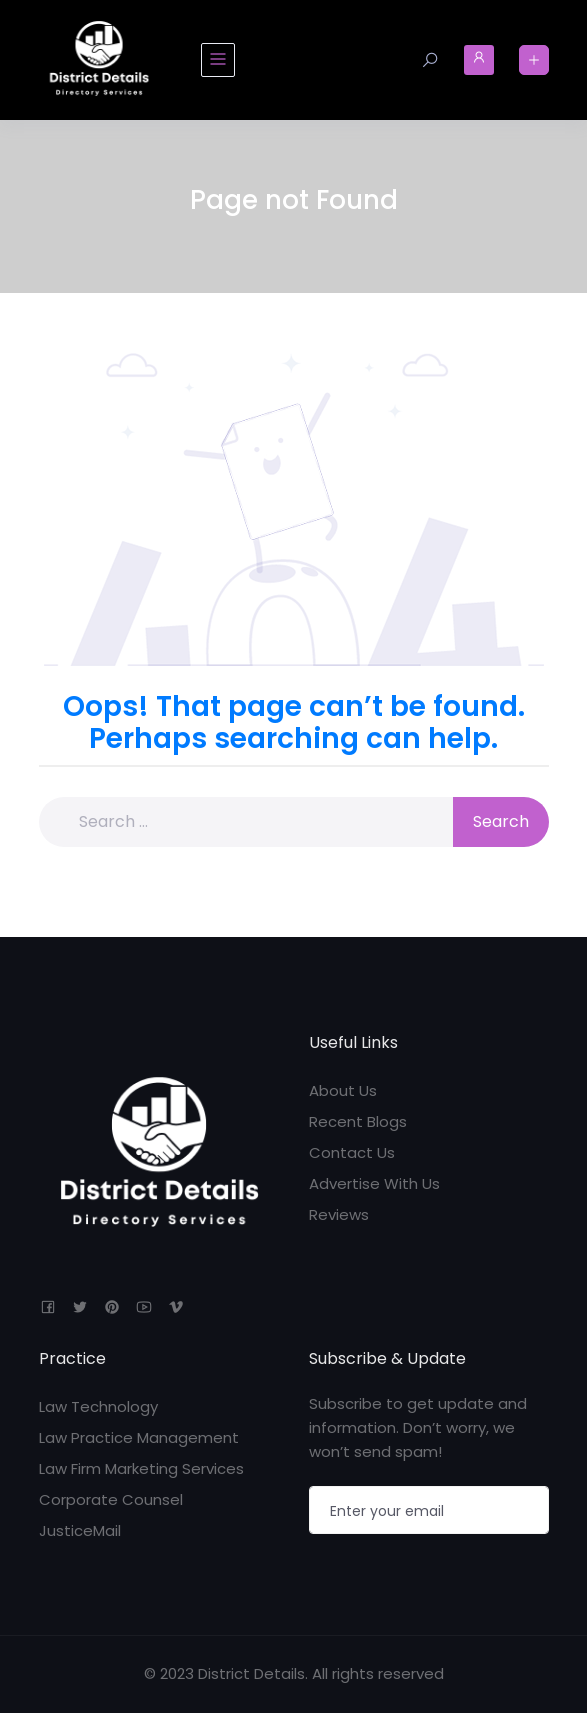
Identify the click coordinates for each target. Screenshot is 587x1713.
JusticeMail (80, 1530)
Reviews (339, 1214)
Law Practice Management (139, 1437)
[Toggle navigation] (218, 60)
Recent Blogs (358, 1121)
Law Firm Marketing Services (141, 1468)
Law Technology (98, 1406)
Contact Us (352, 1152)
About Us (343, 1090)
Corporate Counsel (111, 1499)
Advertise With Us (374, 1183)
